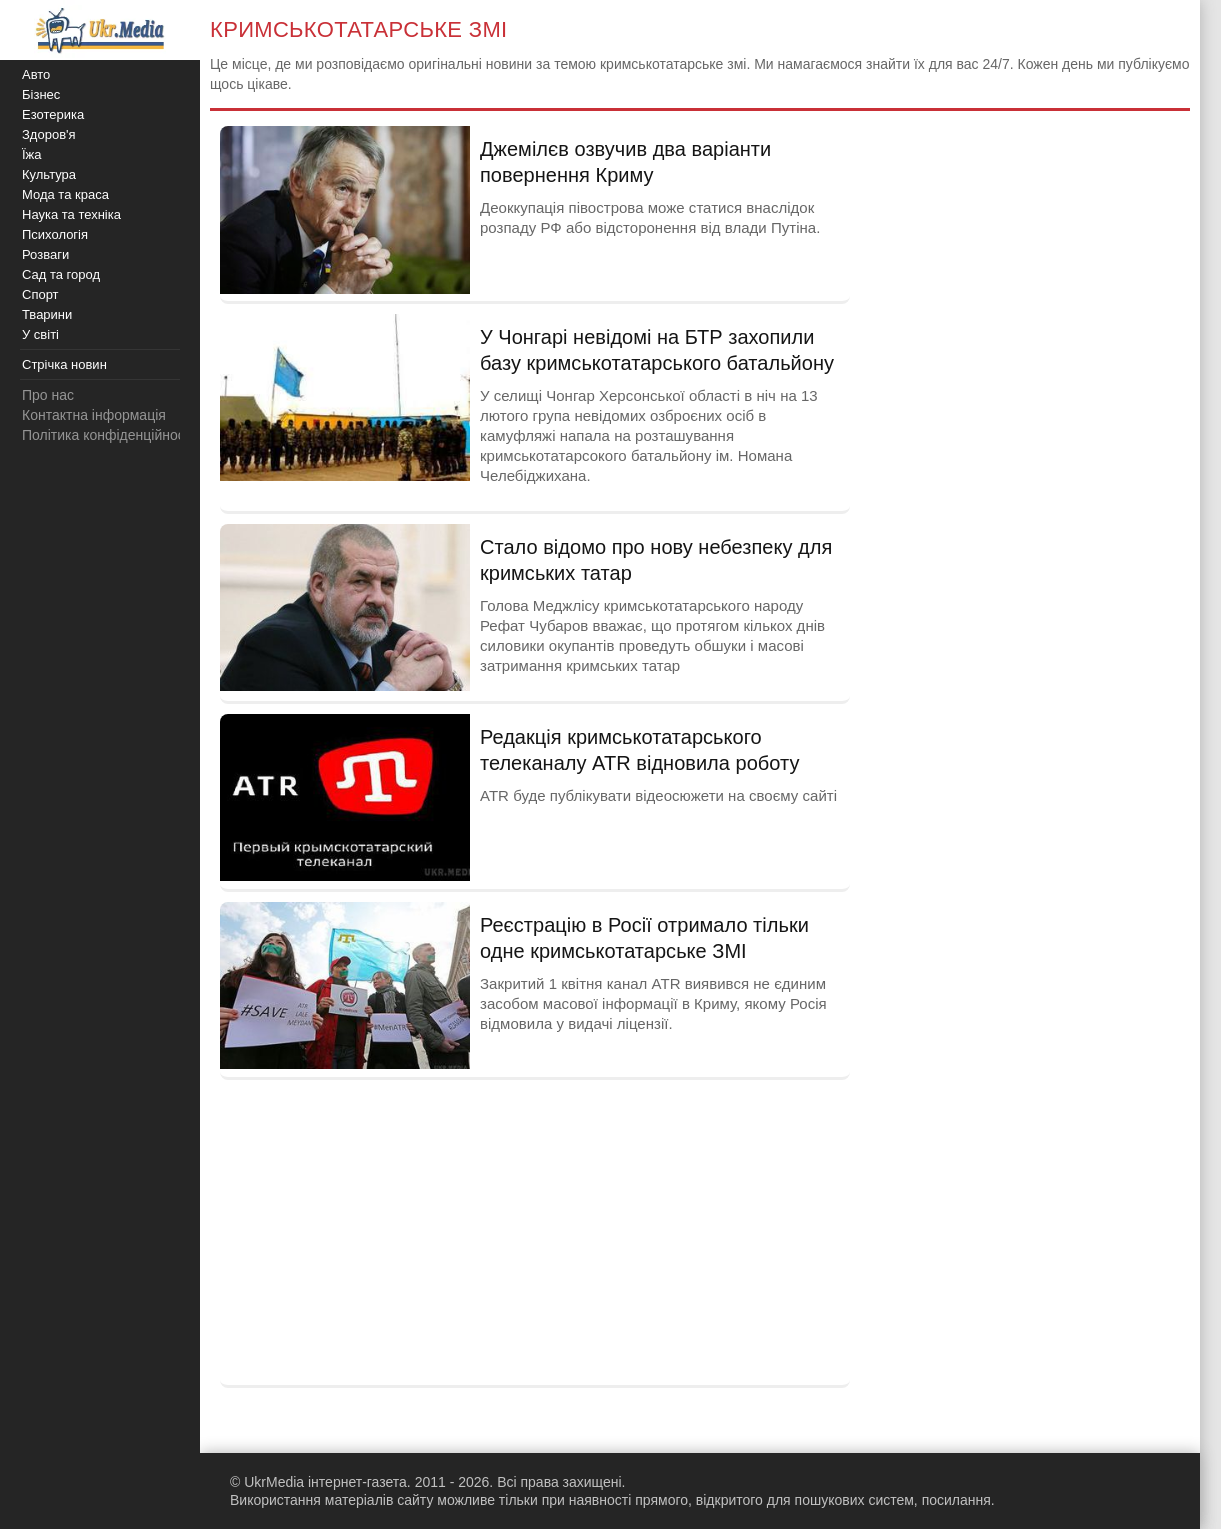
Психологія (55, 234)
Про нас (48, 395)
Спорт (40, 294)
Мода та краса (65, 194)
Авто (36, 74)
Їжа (32, 154)
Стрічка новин (64, 364)
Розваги (45, 254)
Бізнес (41, 94)
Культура (49, 174)
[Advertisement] (535, 1230)
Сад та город (61, 274)
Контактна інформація (94, 415)
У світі (40, 334)
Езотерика (53, 114)
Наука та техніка (71, 214)
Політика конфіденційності (108, 435)
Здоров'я (49, 134)
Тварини (47, 314)
